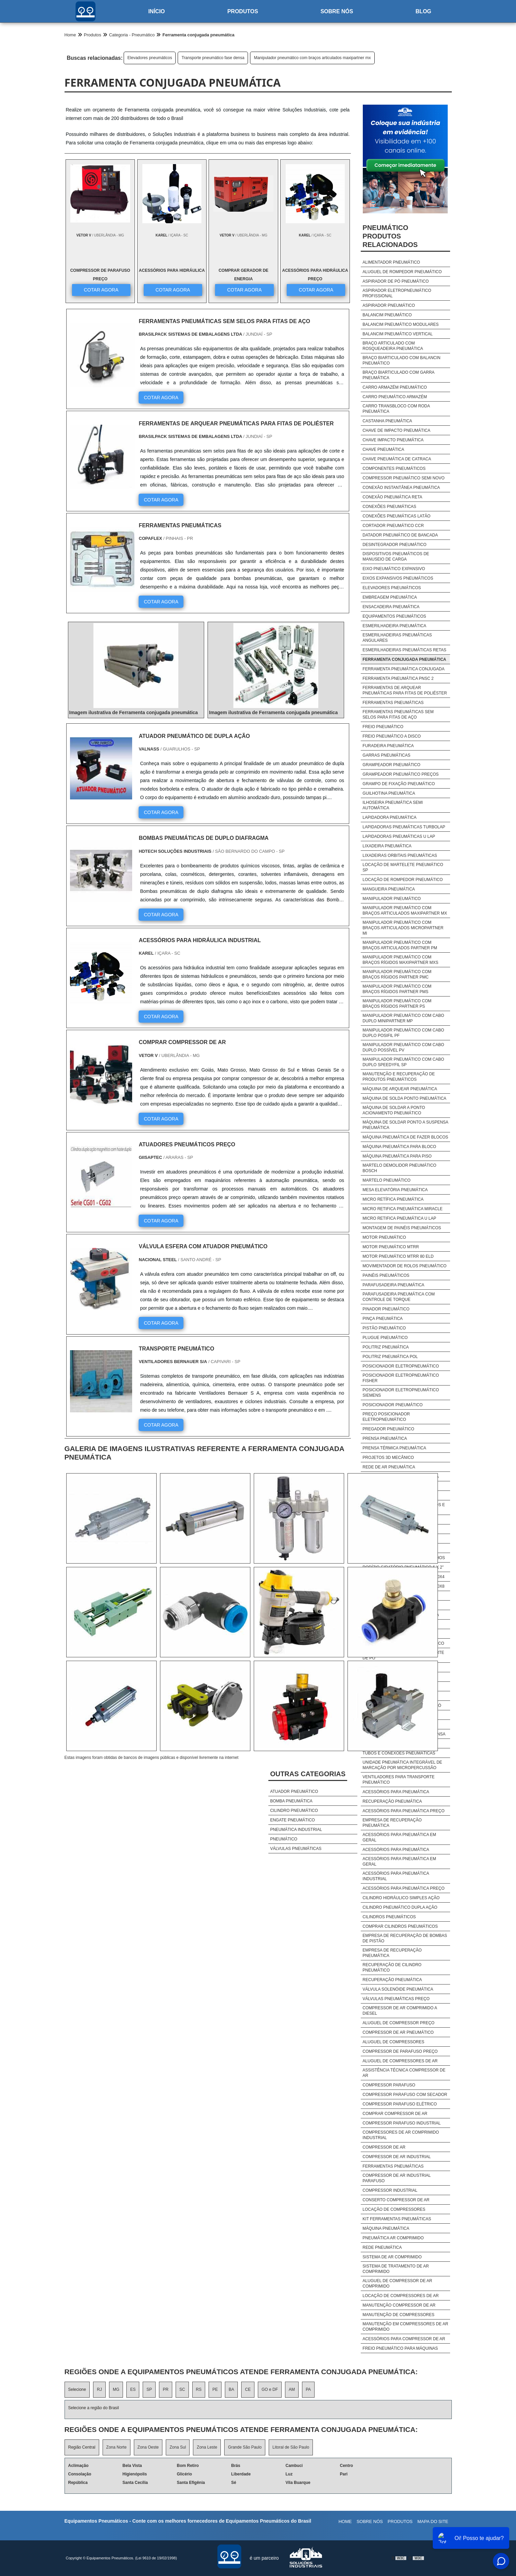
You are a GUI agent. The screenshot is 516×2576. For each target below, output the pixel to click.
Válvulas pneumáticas (295, 1848)
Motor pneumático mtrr (390, 1247)
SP (149, 2389)
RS (199, 2389)
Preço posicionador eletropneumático (386, 1417)
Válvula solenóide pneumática (397, 1989)
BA (231, 2389)
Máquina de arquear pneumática (399, 1089)
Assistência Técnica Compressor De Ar (403, 2073)
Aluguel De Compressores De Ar (400, 2061)
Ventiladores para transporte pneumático (398, 1780)
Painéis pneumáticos (385, 1275)
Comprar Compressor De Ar (394, 2113)
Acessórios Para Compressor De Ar (403, 2338)
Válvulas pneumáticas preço (395, 1998)
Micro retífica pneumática (392, 1199)
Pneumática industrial (296, 1829)
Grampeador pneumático (391, 764)
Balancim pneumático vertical (397, 334)
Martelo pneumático (386, 1180)
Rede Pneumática (382, 2247)
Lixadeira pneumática (386, 846)
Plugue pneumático (385, 1337)
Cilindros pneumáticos (389, 1917)
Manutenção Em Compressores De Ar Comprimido (405, 2327)
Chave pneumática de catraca (396, 459)
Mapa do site (432, 2521)
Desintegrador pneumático (394, 544)
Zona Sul (178, 2447)
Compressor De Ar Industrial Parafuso (396, 2178)
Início (156, 11)
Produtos (242, 11)
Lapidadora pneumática (389, 817)
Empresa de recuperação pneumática (392, 1823)
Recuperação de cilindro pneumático (391, 1967)
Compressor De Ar (383, 2147)
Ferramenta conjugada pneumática (404, 659)
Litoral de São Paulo (290, 2447)
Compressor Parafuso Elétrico (399, 2104)
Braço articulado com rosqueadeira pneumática (392, 346)
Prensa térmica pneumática (394, 1448)
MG (116, 2389)
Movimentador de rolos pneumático (404, 1266)
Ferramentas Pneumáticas (393, 2166)
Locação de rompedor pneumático (402, 879)
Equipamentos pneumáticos (394, 616)
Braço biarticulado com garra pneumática (398, 375)
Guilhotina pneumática (388, 793)
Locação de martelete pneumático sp (402, 867)
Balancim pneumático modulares (400, 324)
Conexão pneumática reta (392, 497)
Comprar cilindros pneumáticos (400, 1926)
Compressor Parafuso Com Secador (404, 2094)
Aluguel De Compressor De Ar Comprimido (397, 2283)
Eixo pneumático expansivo (393, 568)
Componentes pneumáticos (393, 468)
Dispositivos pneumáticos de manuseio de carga (395, 556)
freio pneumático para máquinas (400, 2348)
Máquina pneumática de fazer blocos (405, 1137)
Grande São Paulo (245, 2447)
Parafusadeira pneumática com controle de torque (398, 1297)
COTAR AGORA (101, 289)
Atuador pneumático (294, 1791)
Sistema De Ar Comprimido (392, 2257)
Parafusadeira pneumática (393, 1285)
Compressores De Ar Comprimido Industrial (400, 2135)
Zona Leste (207, 2447)
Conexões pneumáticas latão (396, 516)
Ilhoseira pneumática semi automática (392, 805)
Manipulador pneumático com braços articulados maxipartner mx (312, 57)
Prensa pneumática (384, 1438)
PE (215, 2389)
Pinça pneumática (382, 1318)
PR (165, 2389)
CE (248, 2389)
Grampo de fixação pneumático (398, 783)
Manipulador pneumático (391, 898)
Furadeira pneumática (388, 745)
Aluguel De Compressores (393, 2042)
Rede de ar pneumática (388, 1467)
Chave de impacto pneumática (396, 430)
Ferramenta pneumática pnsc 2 (397, 678)
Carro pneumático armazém (394, 396)
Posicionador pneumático (392, 1404)
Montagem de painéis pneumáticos (401, 1227)
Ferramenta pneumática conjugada (403, 669)
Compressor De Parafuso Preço (400, 2051)
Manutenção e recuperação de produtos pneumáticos (398, 1077)
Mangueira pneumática (388, 889)
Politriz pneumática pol (390, 1356)
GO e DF (270, 2389)
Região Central (81, 2447)
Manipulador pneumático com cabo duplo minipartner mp (403, 1018)
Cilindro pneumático (294, 1810)
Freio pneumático (382, 726)
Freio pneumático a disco (391, 736)
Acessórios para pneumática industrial (395, 1876)
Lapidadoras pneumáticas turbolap (403, 827)
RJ (99, 2389)
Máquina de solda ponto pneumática (404, 1098)
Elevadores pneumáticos (149, 57)
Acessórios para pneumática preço (403, 1811)
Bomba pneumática (291, 1801)
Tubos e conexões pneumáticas (398, 1753)
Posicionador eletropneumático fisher (400, 1378)
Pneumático (283, 1839)
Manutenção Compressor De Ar (398, 2305)
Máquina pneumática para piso (396, 1156)
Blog (423, 11)
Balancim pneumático (387, 315)
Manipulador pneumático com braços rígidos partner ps (396, 1004)
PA (308, 2389)
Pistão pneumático (384, 1328)
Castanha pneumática (387, 421)
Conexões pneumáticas (389, 506)
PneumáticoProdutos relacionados (389, 236)
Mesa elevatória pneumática (395, 1189)
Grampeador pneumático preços (400, 774)
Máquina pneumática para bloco (399, 1146)
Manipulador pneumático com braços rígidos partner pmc (396, 974)
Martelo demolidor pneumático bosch (399, 1168)
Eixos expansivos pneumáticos (397, 578)
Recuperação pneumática (392, 1801)
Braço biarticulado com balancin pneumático (401, 360)
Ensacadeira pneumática (390, 606)
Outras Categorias (307, 1773)
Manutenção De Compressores (398, 2314)
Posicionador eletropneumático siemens (400, 1393)
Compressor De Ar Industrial (396, 2156)
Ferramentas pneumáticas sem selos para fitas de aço (397, 714)
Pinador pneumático (385, 1309)
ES (133, 2389)
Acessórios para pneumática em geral (399, 1837)
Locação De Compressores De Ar (400, 2295)
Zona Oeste (148, 2447)
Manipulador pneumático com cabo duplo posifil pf (403, 1033)
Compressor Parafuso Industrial (401, 2123)
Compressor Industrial (389, 2190)
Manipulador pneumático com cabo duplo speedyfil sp (403, 1062)
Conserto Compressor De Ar (395, 2200)
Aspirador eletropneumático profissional (396, 293)
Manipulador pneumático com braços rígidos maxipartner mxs (400, 960)
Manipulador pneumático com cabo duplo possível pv (403, 1047)
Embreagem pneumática (389, 597)
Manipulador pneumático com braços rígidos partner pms (396, 989)
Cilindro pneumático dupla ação (399, 1907)
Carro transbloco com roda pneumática (396, 409)
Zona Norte (116, 2447)
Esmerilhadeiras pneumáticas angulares (397, 638)
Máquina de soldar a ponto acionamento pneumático (393, 1110)
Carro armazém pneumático (394, 387)
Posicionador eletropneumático (400, 1366)
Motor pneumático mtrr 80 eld (397, 1256)
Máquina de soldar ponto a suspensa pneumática (405, 1125)
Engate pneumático (292, 1820)
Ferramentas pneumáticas (393, 702)
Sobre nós (336, 11)
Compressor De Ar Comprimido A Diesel (399, 2011)
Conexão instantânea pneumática (401, 487)
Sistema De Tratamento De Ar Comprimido (395, 2269)
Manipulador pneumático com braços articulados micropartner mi (402, 928)
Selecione (77, 2389)
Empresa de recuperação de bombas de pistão (404, 1938)
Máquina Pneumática (385, 2228)
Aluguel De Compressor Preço (398, 2023)
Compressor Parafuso (388, 2085)
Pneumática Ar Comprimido (393, 2238)
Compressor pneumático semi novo (403, 478)
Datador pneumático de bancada (400, 535)
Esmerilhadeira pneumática (394, 625)
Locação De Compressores (393, 2209)
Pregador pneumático (388, 1429)
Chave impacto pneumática (392, 440)
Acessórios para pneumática (395, 1791)
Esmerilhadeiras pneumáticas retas (404, 650)
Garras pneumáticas (386, 755)
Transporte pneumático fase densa (212, 57)
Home (345, 2521)
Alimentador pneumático (391, 262)
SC (182, 2389)
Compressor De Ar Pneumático (397, 2032)
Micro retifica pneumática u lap (399, 1218)
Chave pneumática (383, 449)
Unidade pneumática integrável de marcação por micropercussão (402, 1765)
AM (292, 2389)
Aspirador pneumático (388, 305)
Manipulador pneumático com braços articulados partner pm (399, 945)
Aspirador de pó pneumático (395, 281)
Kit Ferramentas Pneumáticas (396, 2219)
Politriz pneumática (385, 1347)
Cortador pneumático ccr (393, 525)
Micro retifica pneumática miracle (402, 1208)
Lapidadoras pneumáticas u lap (398, 836)
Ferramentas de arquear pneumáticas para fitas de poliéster (404, 690)
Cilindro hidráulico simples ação (401, 1897)
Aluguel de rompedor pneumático (402, 271)
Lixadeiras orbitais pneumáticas (399, 855)
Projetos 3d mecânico (388, 1457)
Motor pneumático (384, 1237)
